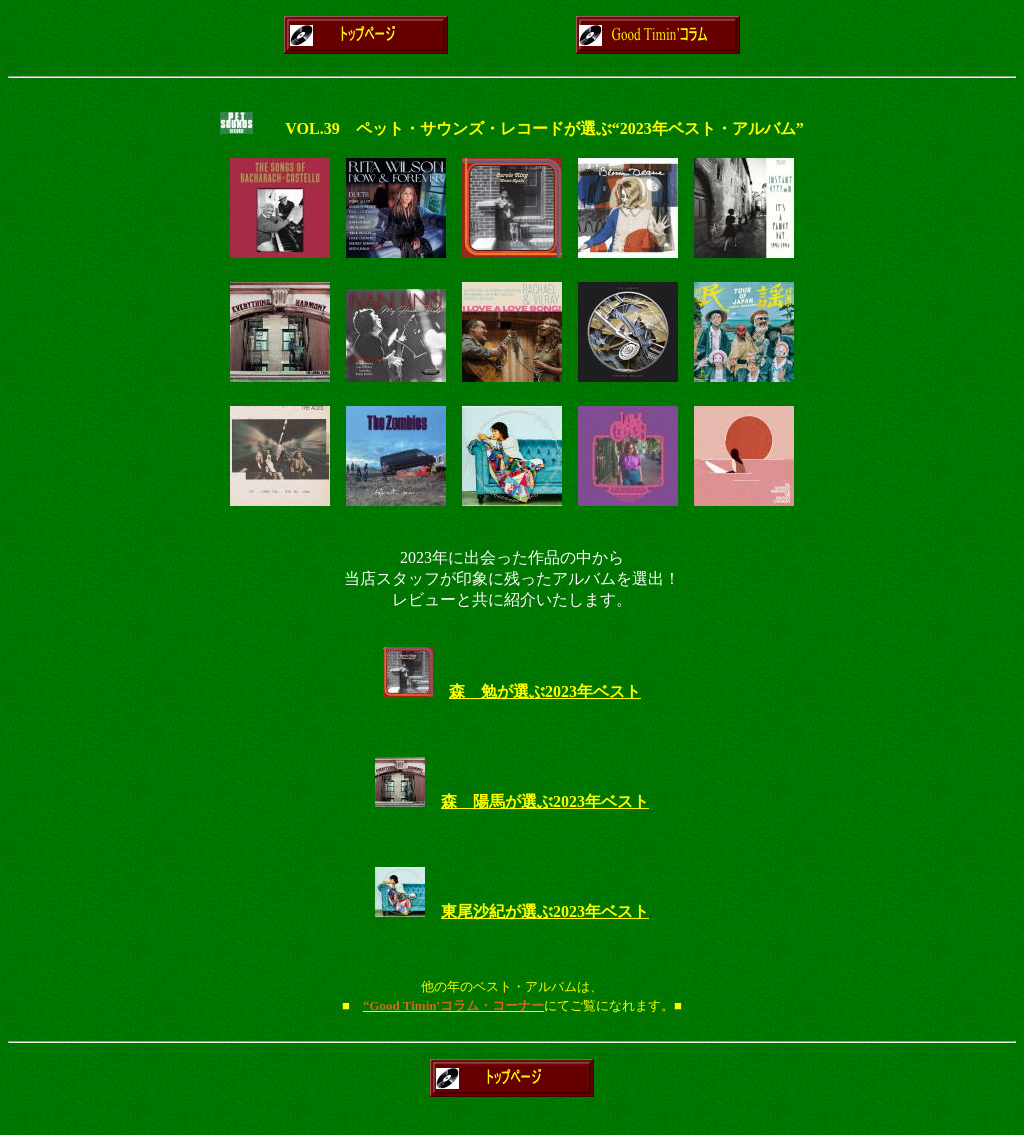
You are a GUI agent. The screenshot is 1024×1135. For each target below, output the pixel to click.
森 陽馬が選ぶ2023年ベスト (545, 801)
